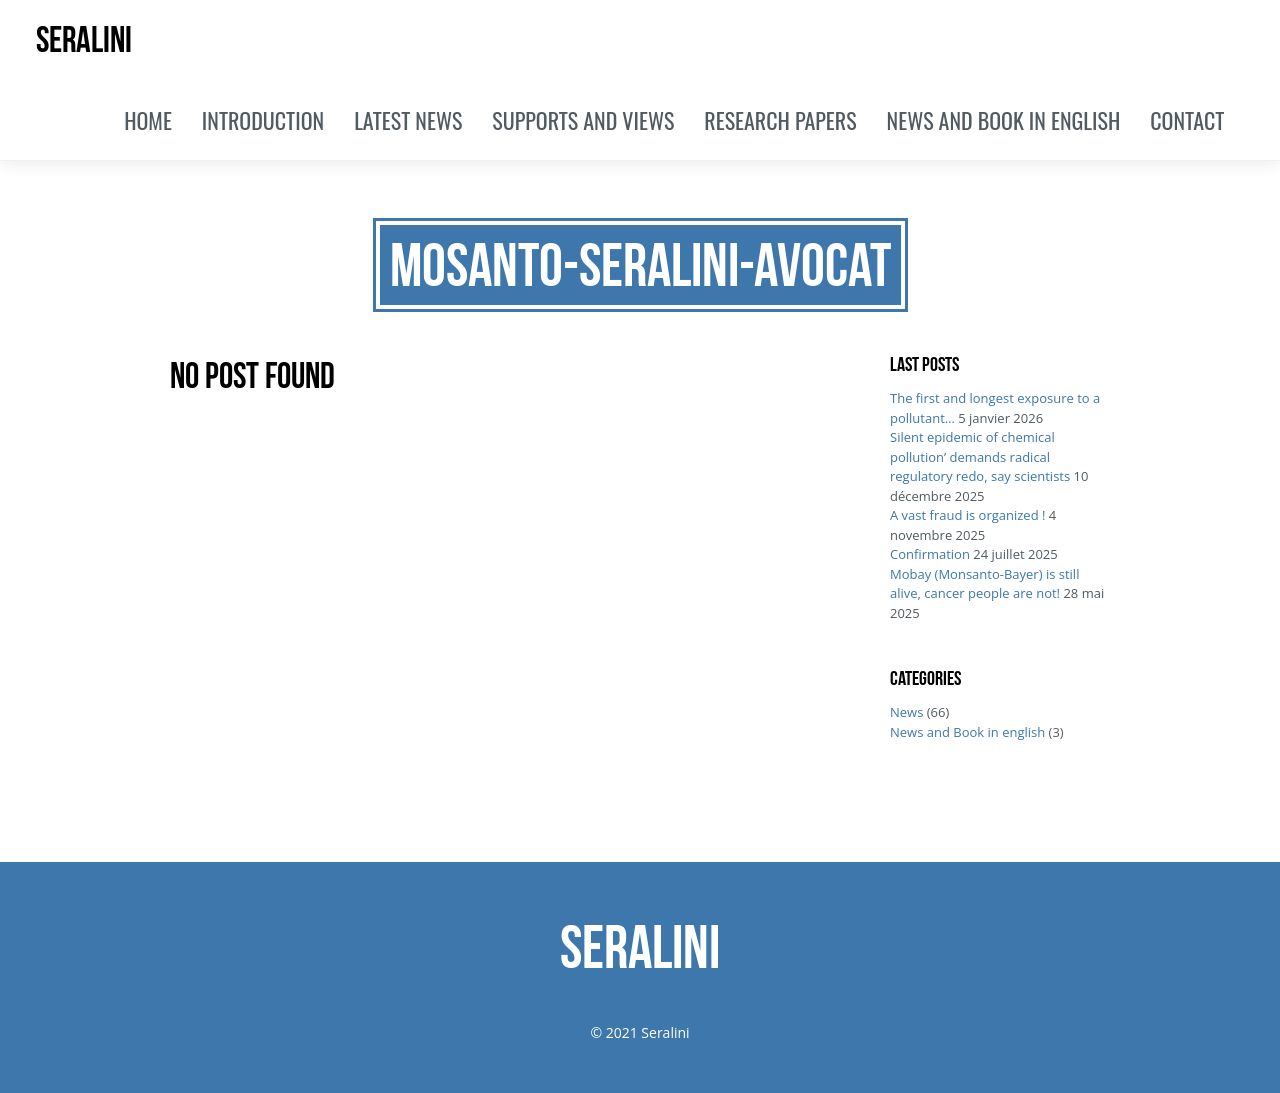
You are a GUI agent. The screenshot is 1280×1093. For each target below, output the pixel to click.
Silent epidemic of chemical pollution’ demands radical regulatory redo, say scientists (980, 456)
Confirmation (930, 554)
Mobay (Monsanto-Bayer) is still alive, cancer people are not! (984, 584)
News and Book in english (967, 732)
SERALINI (84, 39)
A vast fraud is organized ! (967, 515)
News (906, 712)
